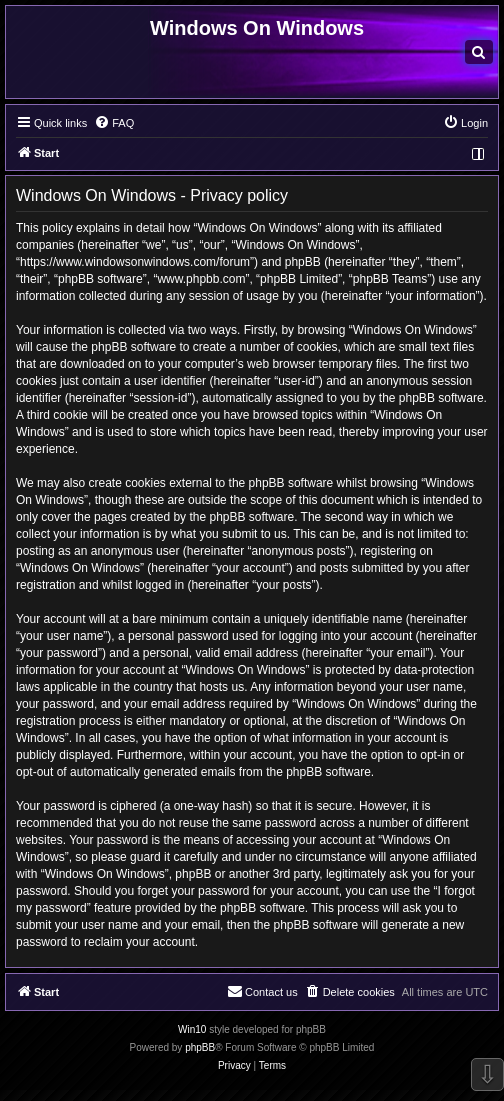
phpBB (200, 1047)
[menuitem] (479, 52)
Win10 (192, 1029)
